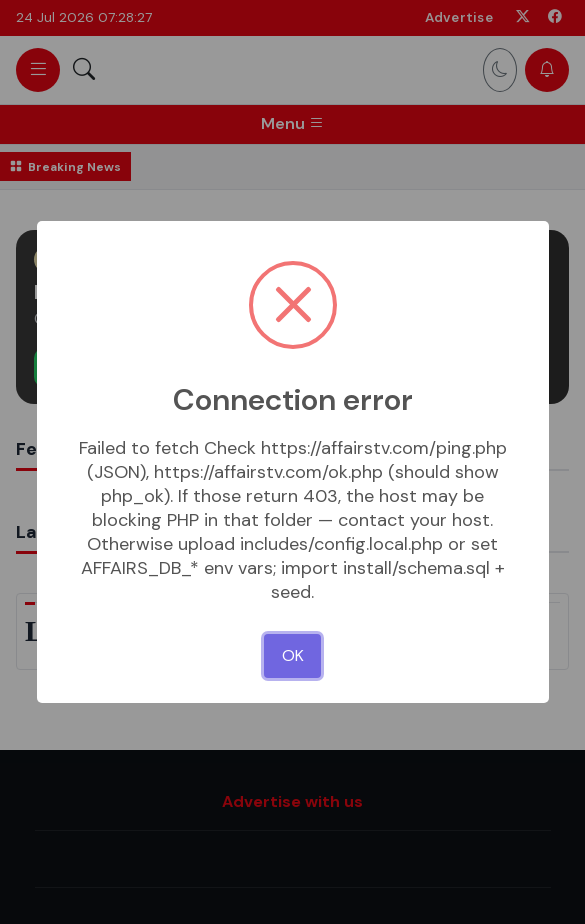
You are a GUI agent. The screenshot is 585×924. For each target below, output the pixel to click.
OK (293, 655)
